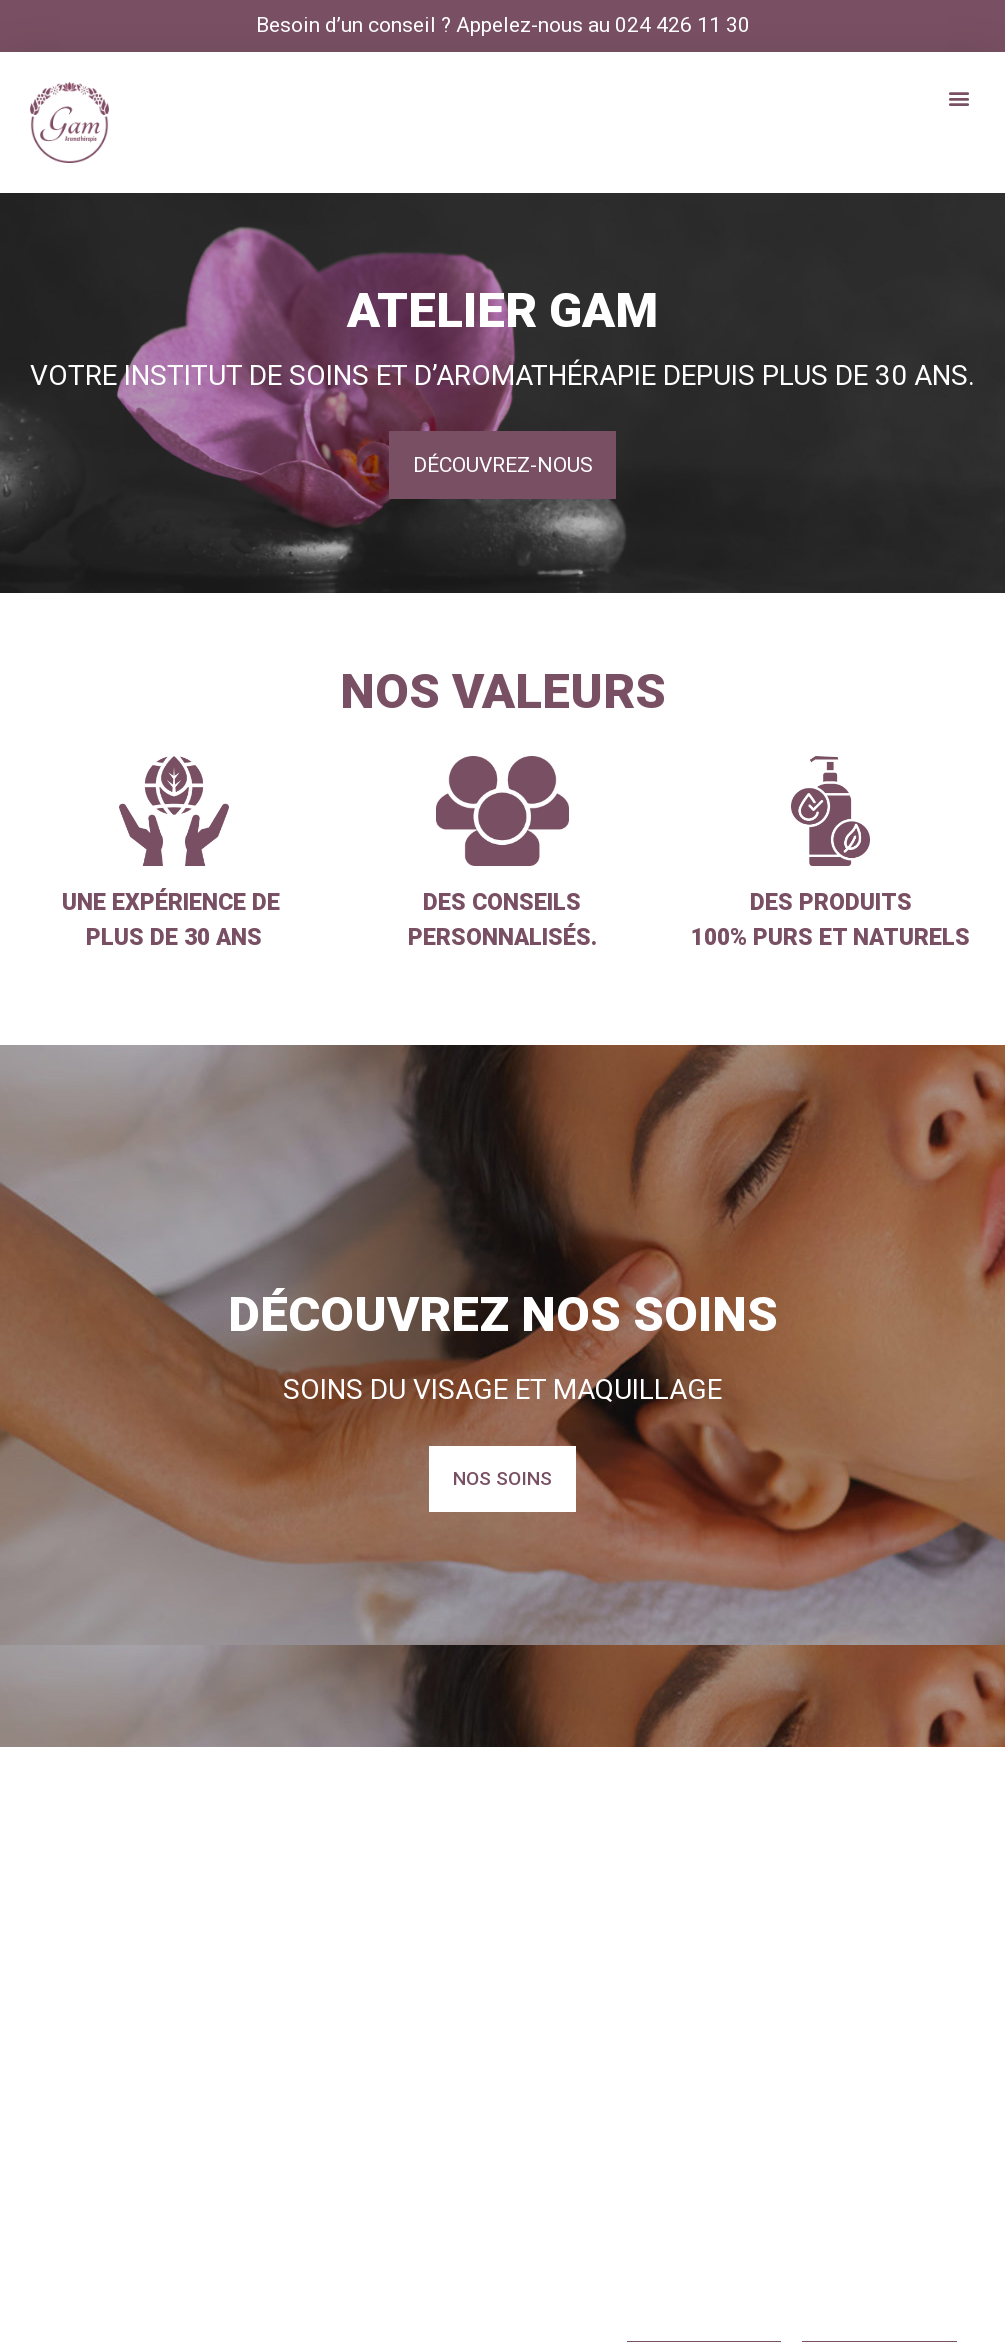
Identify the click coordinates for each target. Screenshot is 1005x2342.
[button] (958, 98)
